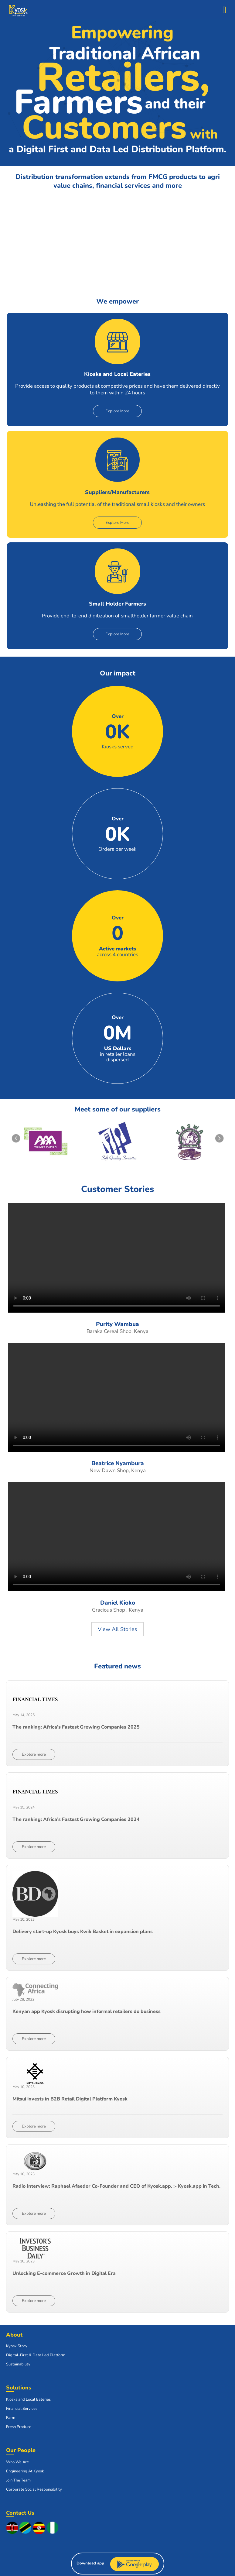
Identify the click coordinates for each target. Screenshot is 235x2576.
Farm (10, 2417)
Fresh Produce (18, 2427)
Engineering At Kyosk (25, 2471)
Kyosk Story (16, 2346)
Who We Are (17, 2462)
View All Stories (117, 1629)
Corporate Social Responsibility (34, 2489)
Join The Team (18, 2480)
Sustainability (18, 2364)
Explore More (117, 411)
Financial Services (21, 2408)
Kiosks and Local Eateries (28, 2399)
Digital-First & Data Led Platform (35, 2355)
